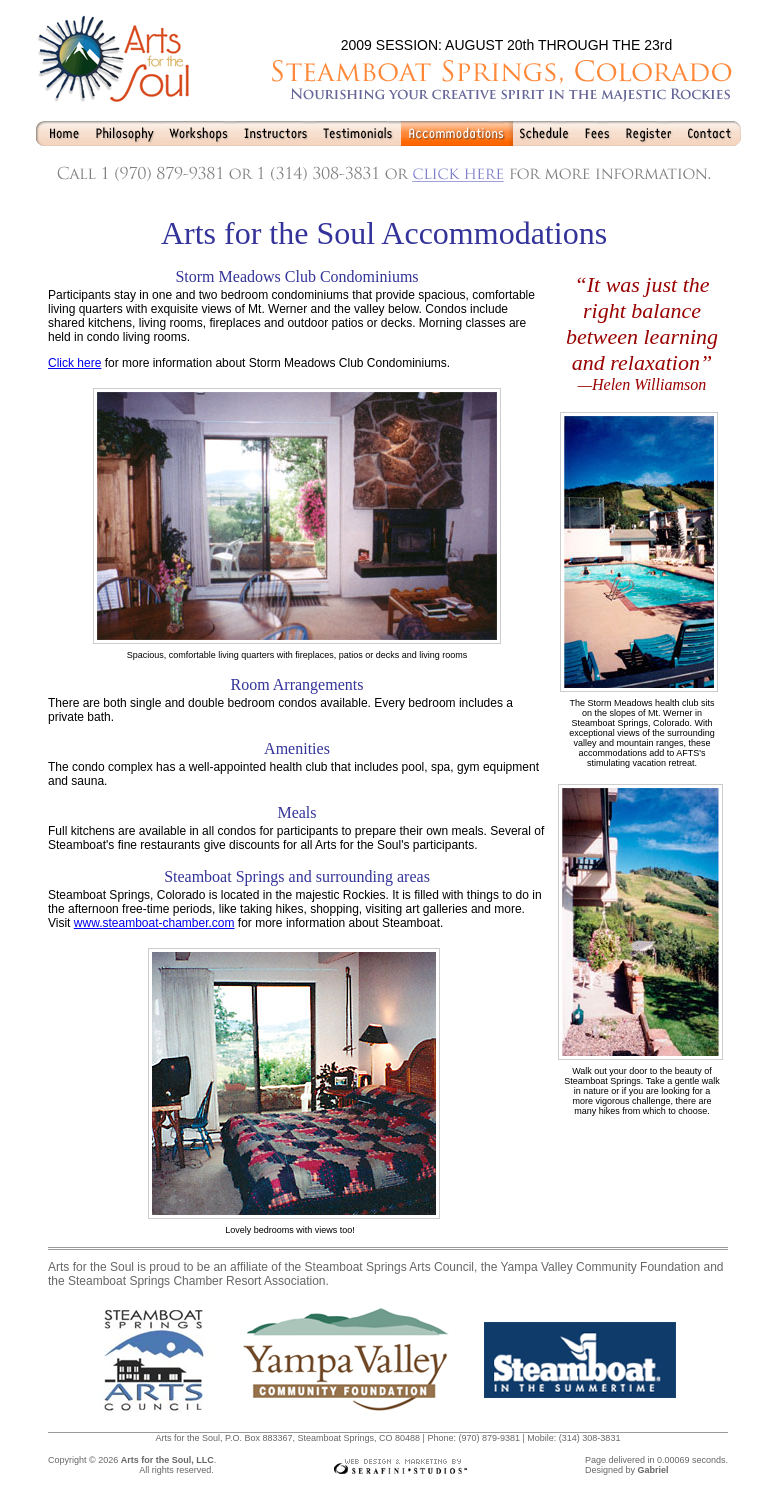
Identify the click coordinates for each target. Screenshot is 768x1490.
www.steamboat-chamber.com (154, 923)
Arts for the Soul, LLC (167, 1460)
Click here (74, 363)
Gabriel (652, 1470)
